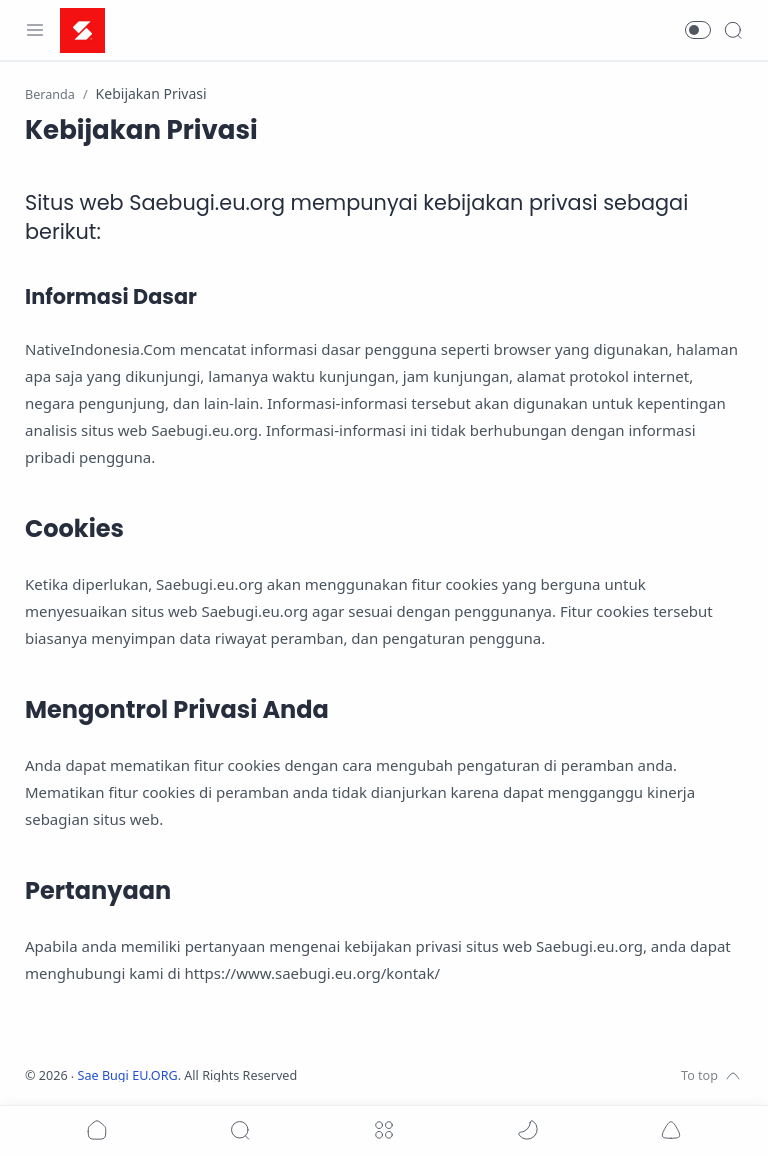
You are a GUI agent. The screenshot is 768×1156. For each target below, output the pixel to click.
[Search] (733, 30)
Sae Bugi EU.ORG (128, 1075)
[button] (698, 30)
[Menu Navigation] (35, 30)
